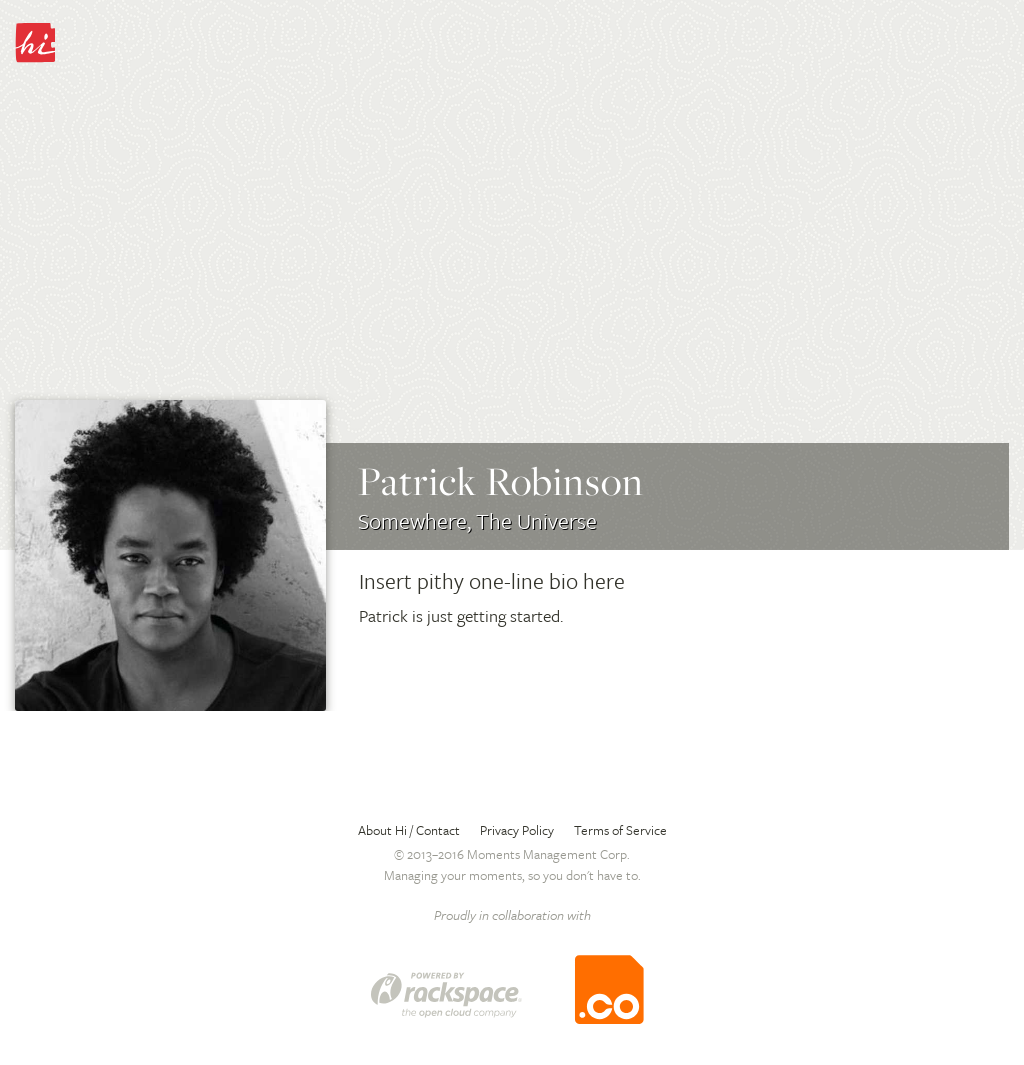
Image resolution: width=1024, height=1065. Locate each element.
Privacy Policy (517, 830)
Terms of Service (620, 830)
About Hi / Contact (409, 830)
